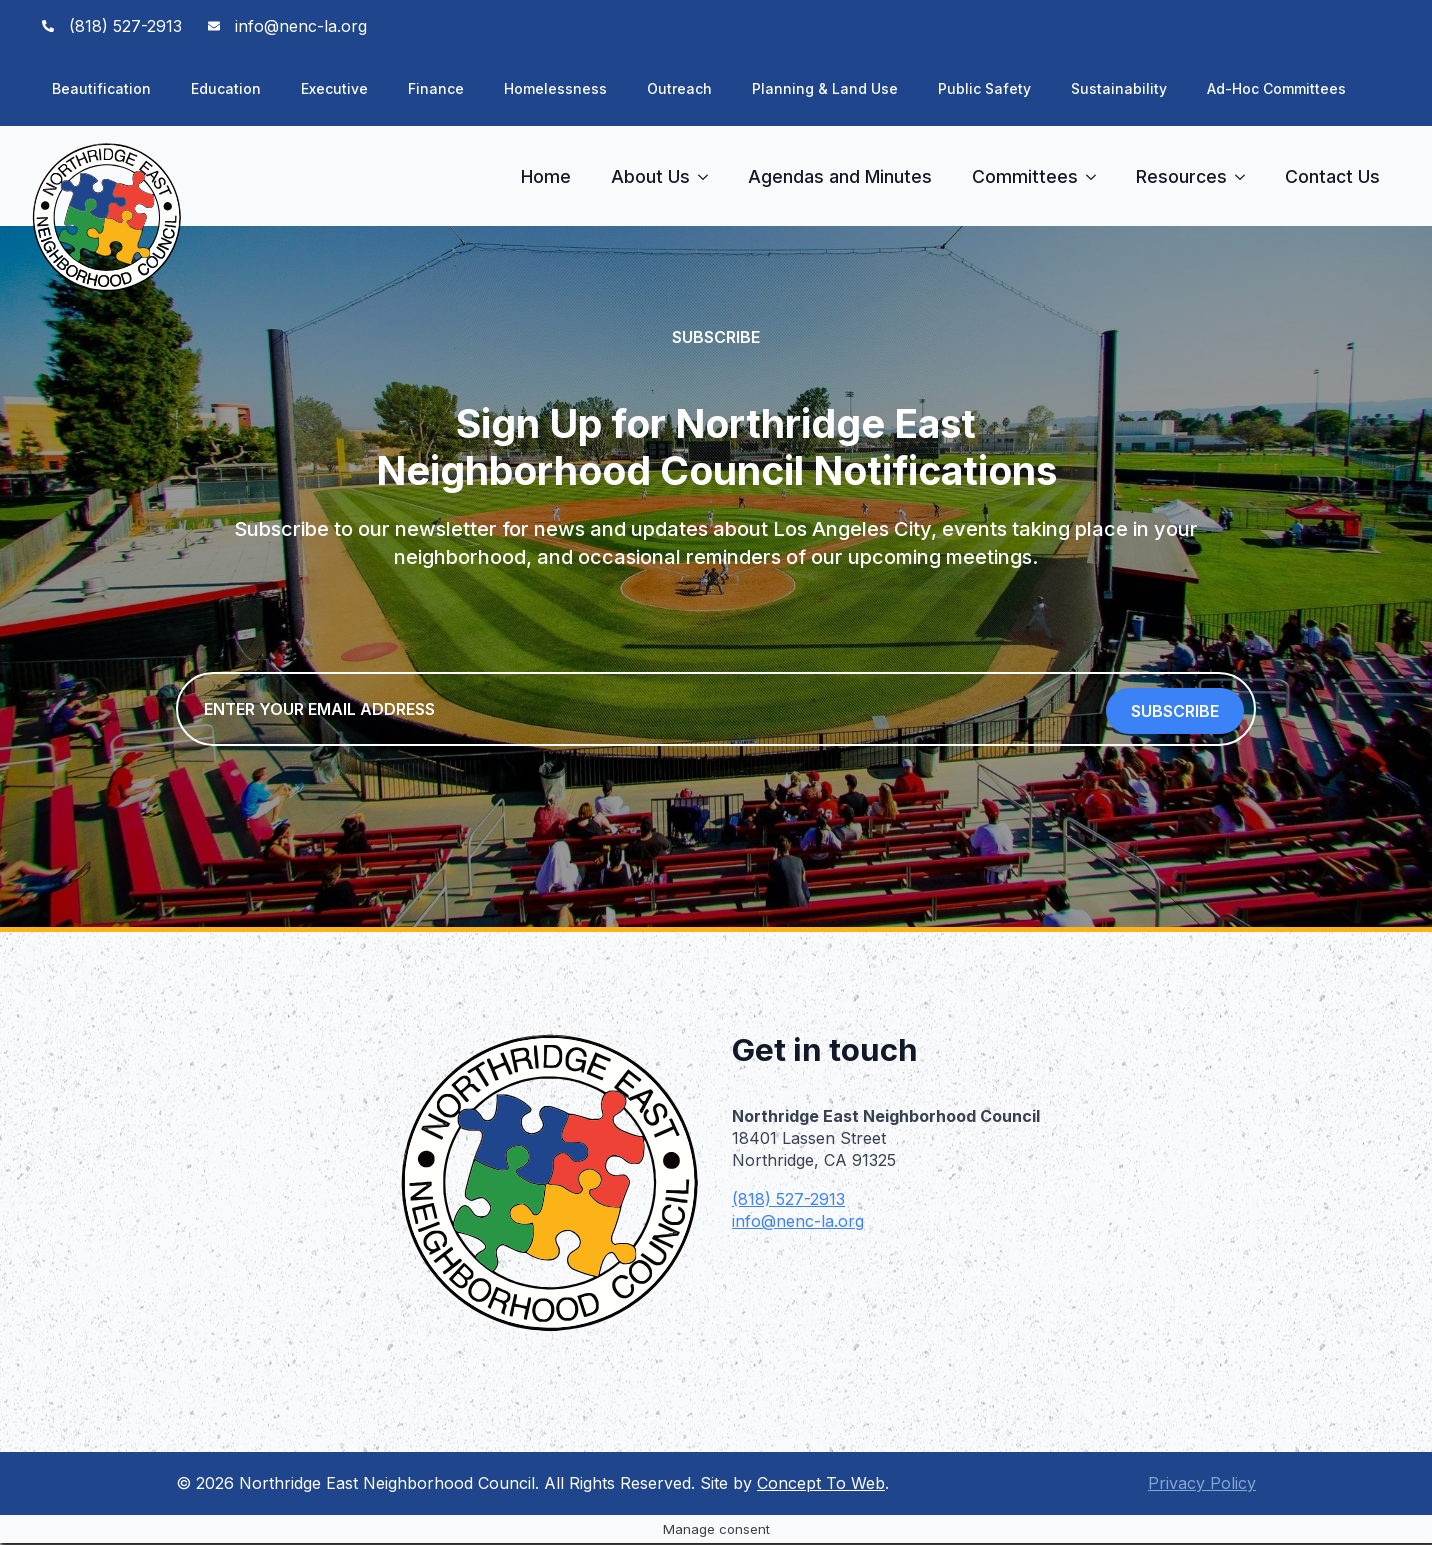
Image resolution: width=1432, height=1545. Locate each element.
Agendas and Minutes (840, 176)
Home (546, 176)
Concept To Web (821, 1485)
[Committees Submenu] (1097, 177)
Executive (334, 88)
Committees (1025, 176)
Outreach (679, 88)
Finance (436, 88)
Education (226, 88)
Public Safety (984, 88)
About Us (650, 176)
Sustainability (1119, 88)
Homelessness (555, 88)
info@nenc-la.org (798, 1223)
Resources (1181, 176)
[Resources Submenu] (1246, 177)
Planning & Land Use (825, 88)
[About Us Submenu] (709, 177)
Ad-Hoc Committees (1276, 88)
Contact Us (1332, 176)
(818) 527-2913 (788, 1201)
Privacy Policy (1202, 1485)
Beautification (101, 88)
